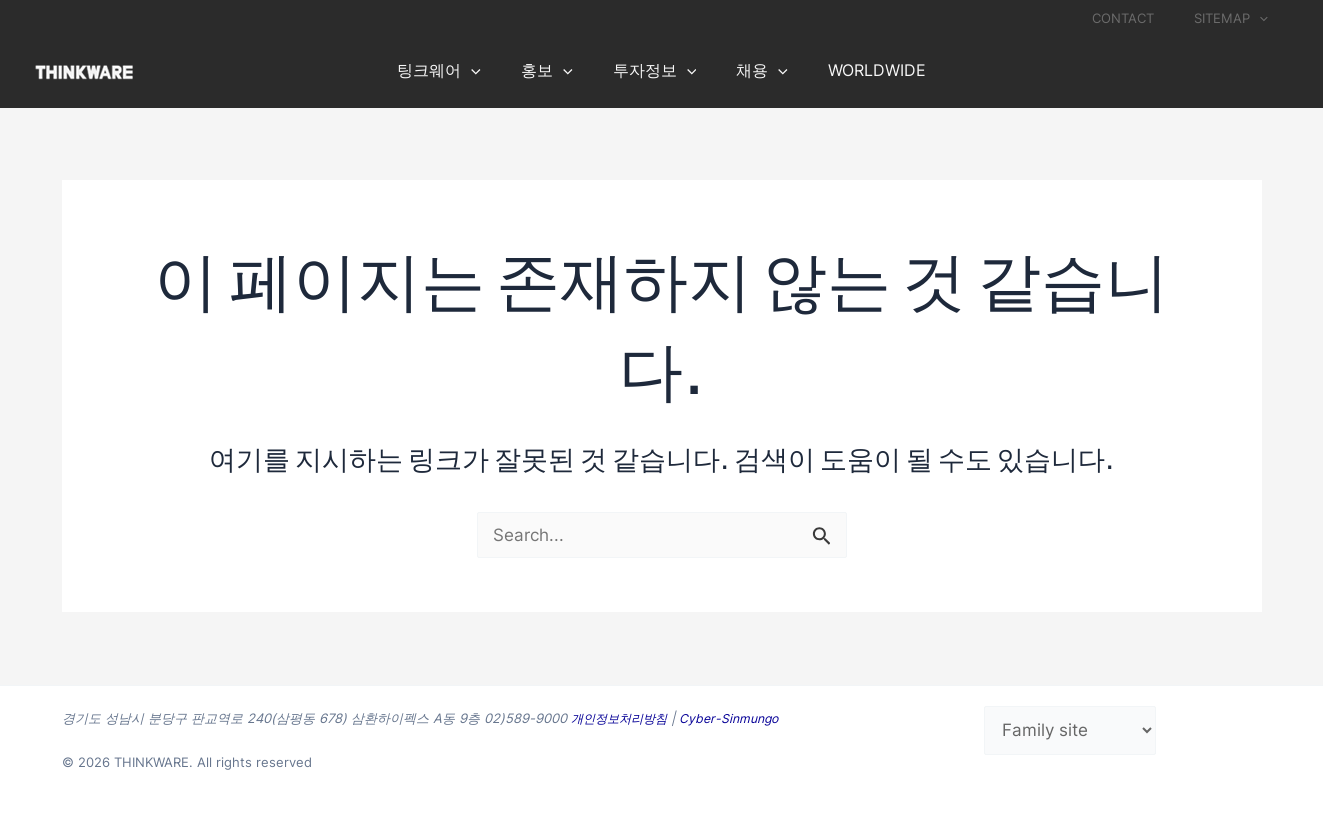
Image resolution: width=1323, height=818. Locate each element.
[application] (1266, 18)
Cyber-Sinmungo (739, 718)
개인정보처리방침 (623, 718)
